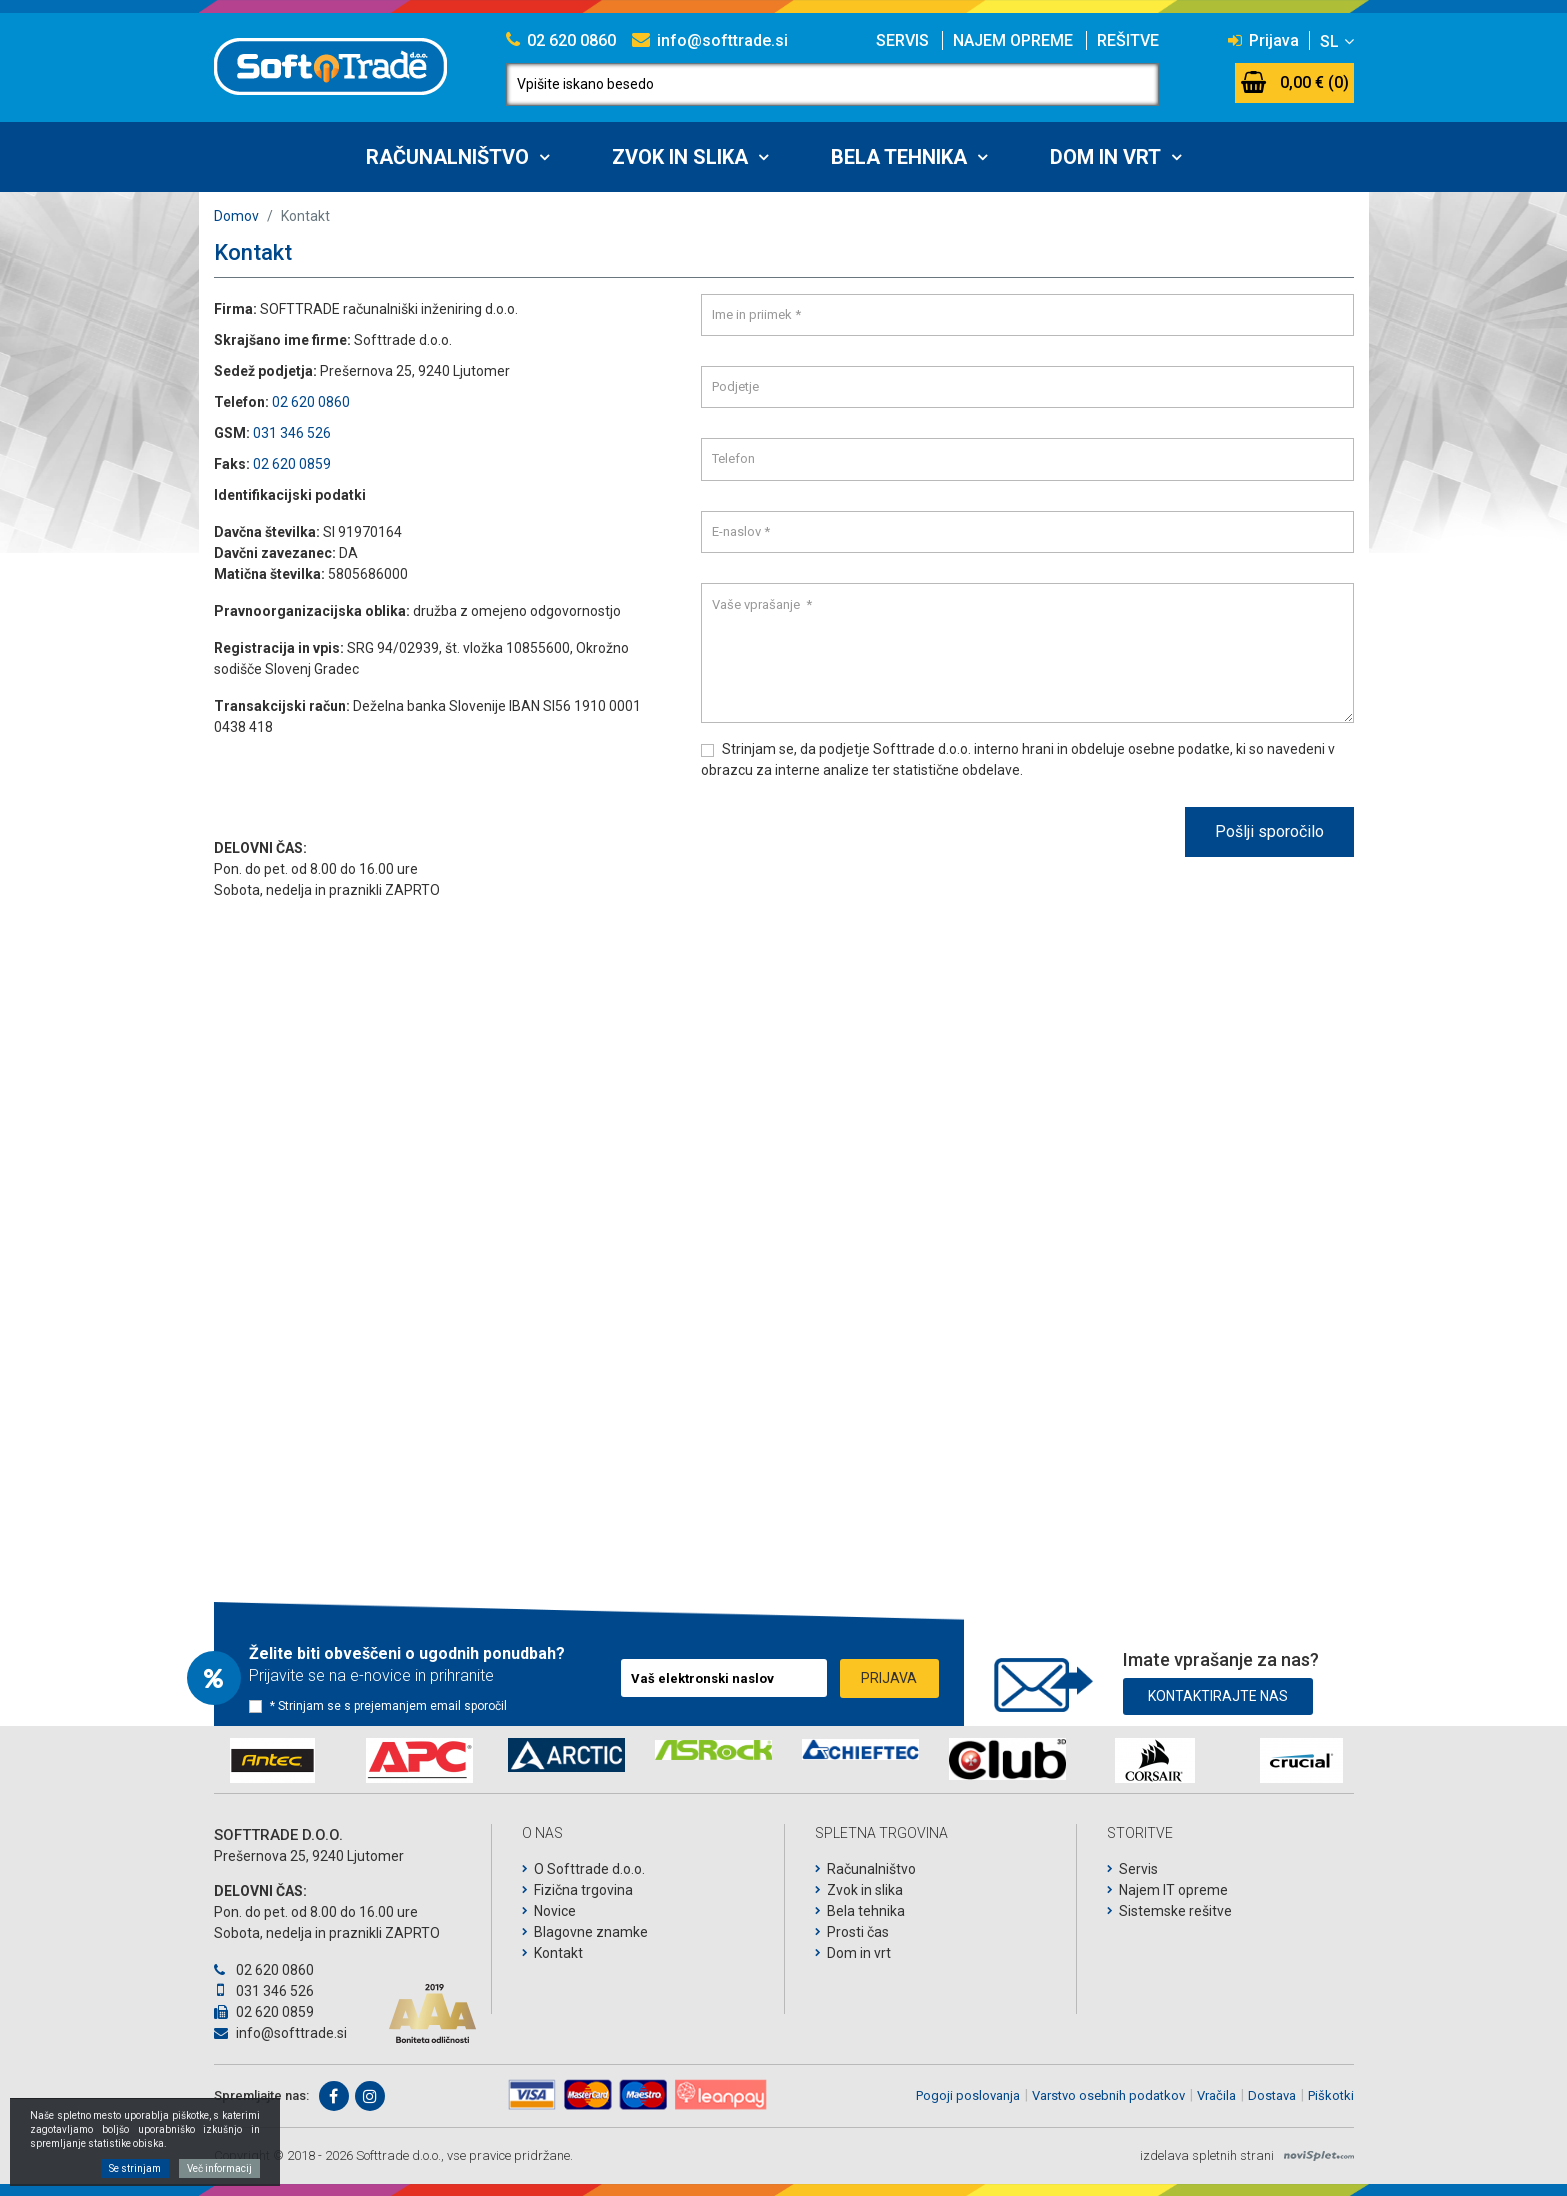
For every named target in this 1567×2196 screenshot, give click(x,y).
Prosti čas (858, 1932)
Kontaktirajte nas (1218, 1692)
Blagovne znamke (591, 1932)
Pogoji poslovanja (968, 2095)
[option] (272, 1760)
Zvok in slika (680, 157)
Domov (236, 216)
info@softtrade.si (710, 40)
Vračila (1216, 2095)
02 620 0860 (561, 40)
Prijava (1263, 40)
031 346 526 (292, 433)
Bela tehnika (899, 157)
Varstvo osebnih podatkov (1108, 2095)
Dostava (1272, 2095)
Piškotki (1331, 2095)
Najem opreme (1013, 40)
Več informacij (219, 2168)
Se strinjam (135, 2168)
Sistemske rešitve (1175, 1911)
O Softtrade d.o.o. (589, 1869)
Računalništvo (447, 157)
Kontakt (558, 1953)
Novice (555, 1911)
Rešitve (1128, 40)
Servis (902, 40)
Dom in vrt (1105, 157)
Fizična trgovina (583, 1890)
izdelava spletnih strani (1207, 2155)
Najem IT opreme (1173, 1890)
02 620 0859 (292, 464)
